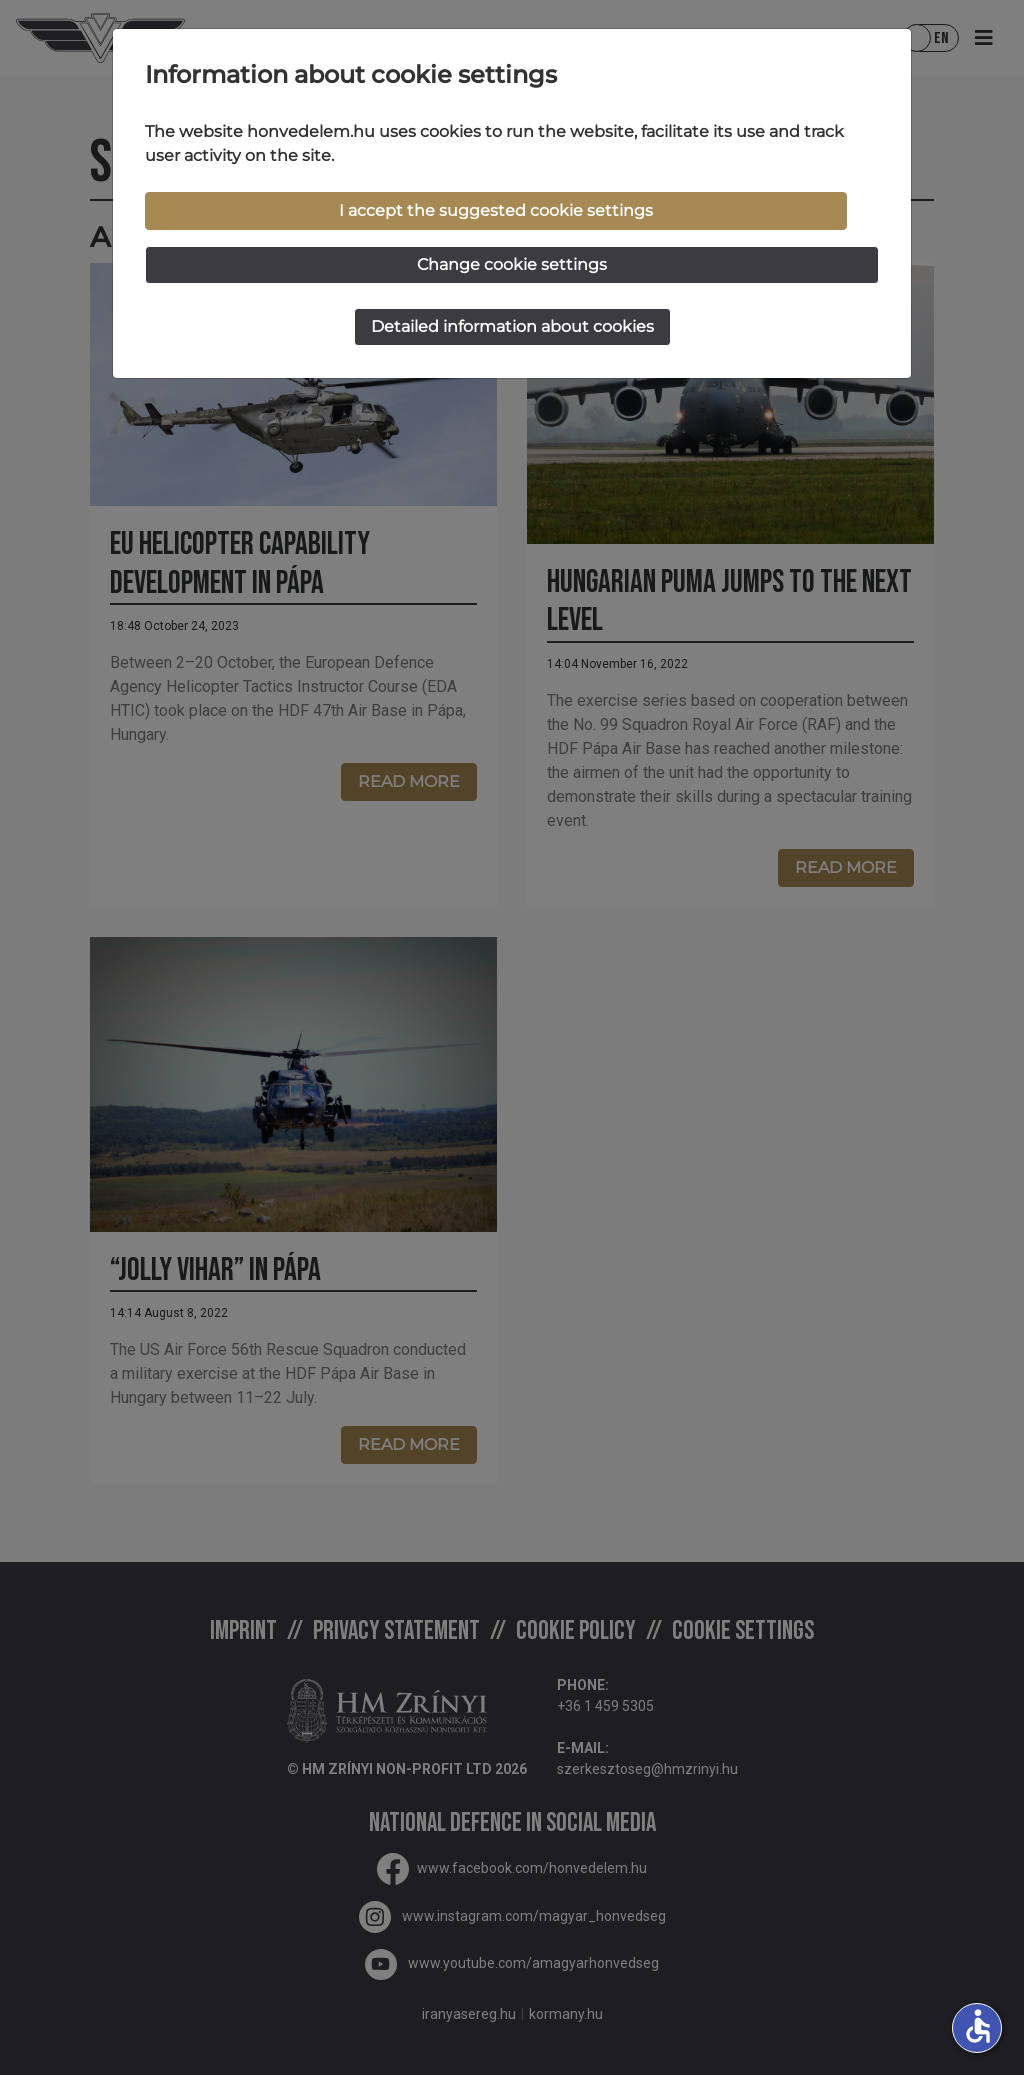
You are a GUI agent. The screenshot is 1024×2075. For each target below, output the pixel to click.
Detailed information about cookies (512, 326)
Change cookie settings (512, 264)
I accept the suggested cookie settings (496, 210)
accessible (978, 2026)
